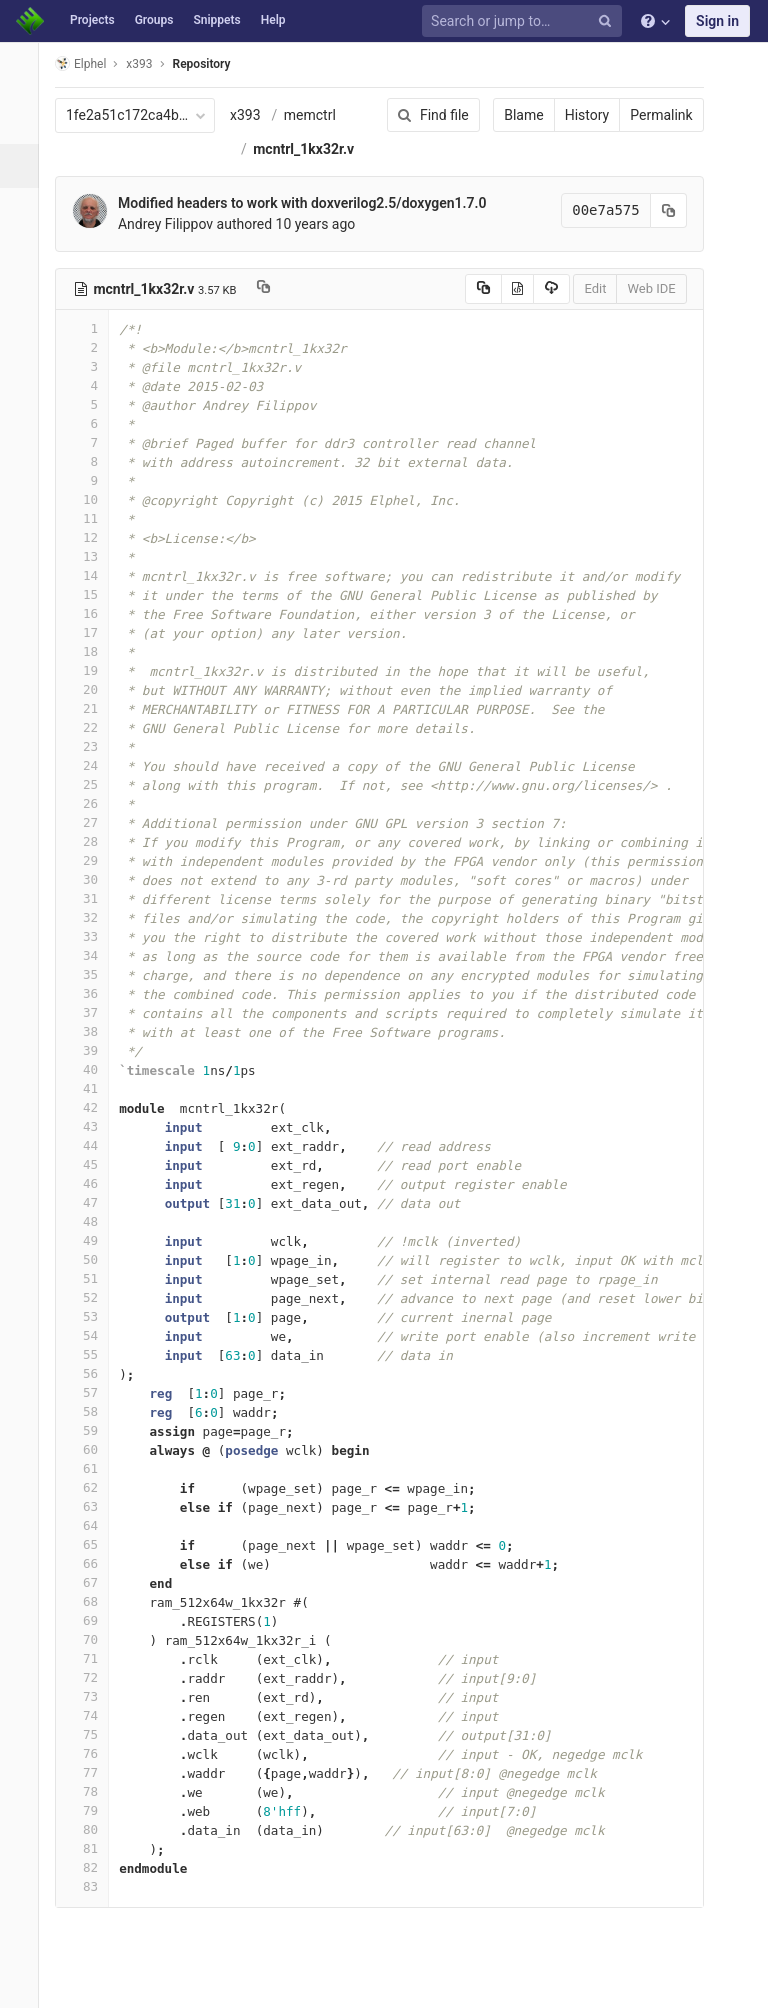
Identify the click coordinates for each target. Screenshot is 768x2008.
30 (93, 879)
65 (93, 1544)
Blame (510, 115)
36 (93, 993)
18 (93, 651)
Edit (582, 288)
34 (93, 955)
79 (93, 1810)
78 (93, 1791)
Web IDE (638, 288)
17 (93, 632)
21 (93, 708)
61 (93, 1468)
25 (93, 784)
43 (93, 1126)
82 (93, 1867)
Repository (213, 64)
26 (93, 803)
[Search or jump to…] (525, 21)
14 (93, 575)
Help (273, 20)
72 (93, 1677)
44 (93, 1145)
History (573, 115)
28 (93, 841)
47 (93, 1202)
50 (93, 1259)
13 (93, 556)
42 (93, 1107)
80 (93, 1829)
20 (93, 689)
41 (93, 1088)
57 (93, 1392)
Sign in (717, 21)
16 (93, 613)
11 (93, 518)
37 (93, 1012)
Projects (92, 20)
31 (93, 898)
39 (93, 1050)
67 (93, 1582)
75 (93, 1734)
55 (93, 1354)
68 (93, 1601)
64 (93, 1525)
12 (93, 537)
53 (93, 1316)
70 (93, 1639)
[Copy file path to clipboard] (275, 289)
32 (93, 917)
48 (93, 1221)
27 (93, 822)
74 (93, 1715)
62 (93, 1487)
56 (93, 1373)
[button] (24, 1984)
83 (93, 1886)
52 (93, 1297)
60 (93, 1449)
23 (93, 746)
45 (93, 1164)
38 (93, 1031)
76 (93, 1753)
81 (93, 1848)
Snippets (216, 20)
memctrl (321, 115)
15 (93, 594)
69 (93, 1620)
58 (93, 1411)
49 (93, 1240)
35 (93, 974)
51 (93, 1278)
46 (93, 1183)
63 (93, 1506)
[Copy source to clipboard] (469, 289)
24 (93, 765)
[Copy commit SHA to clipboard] (655, 210)
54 (93, 1335)
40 (93, 1069)
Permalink (648, 115)
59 (93, 1430)
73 (93, 1696)
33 (93, 936)
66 (93, 1563)
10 (93, 499)
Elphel (91, 63)
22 (93, 727)
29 (93, 860)
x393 (256, 115)
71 (93, 1658)
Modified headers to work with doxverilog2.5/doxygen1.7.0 (313, 203)
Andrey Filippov (176, 224)
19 (93, 670)
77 (93, 1772)
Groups (154, 20)
